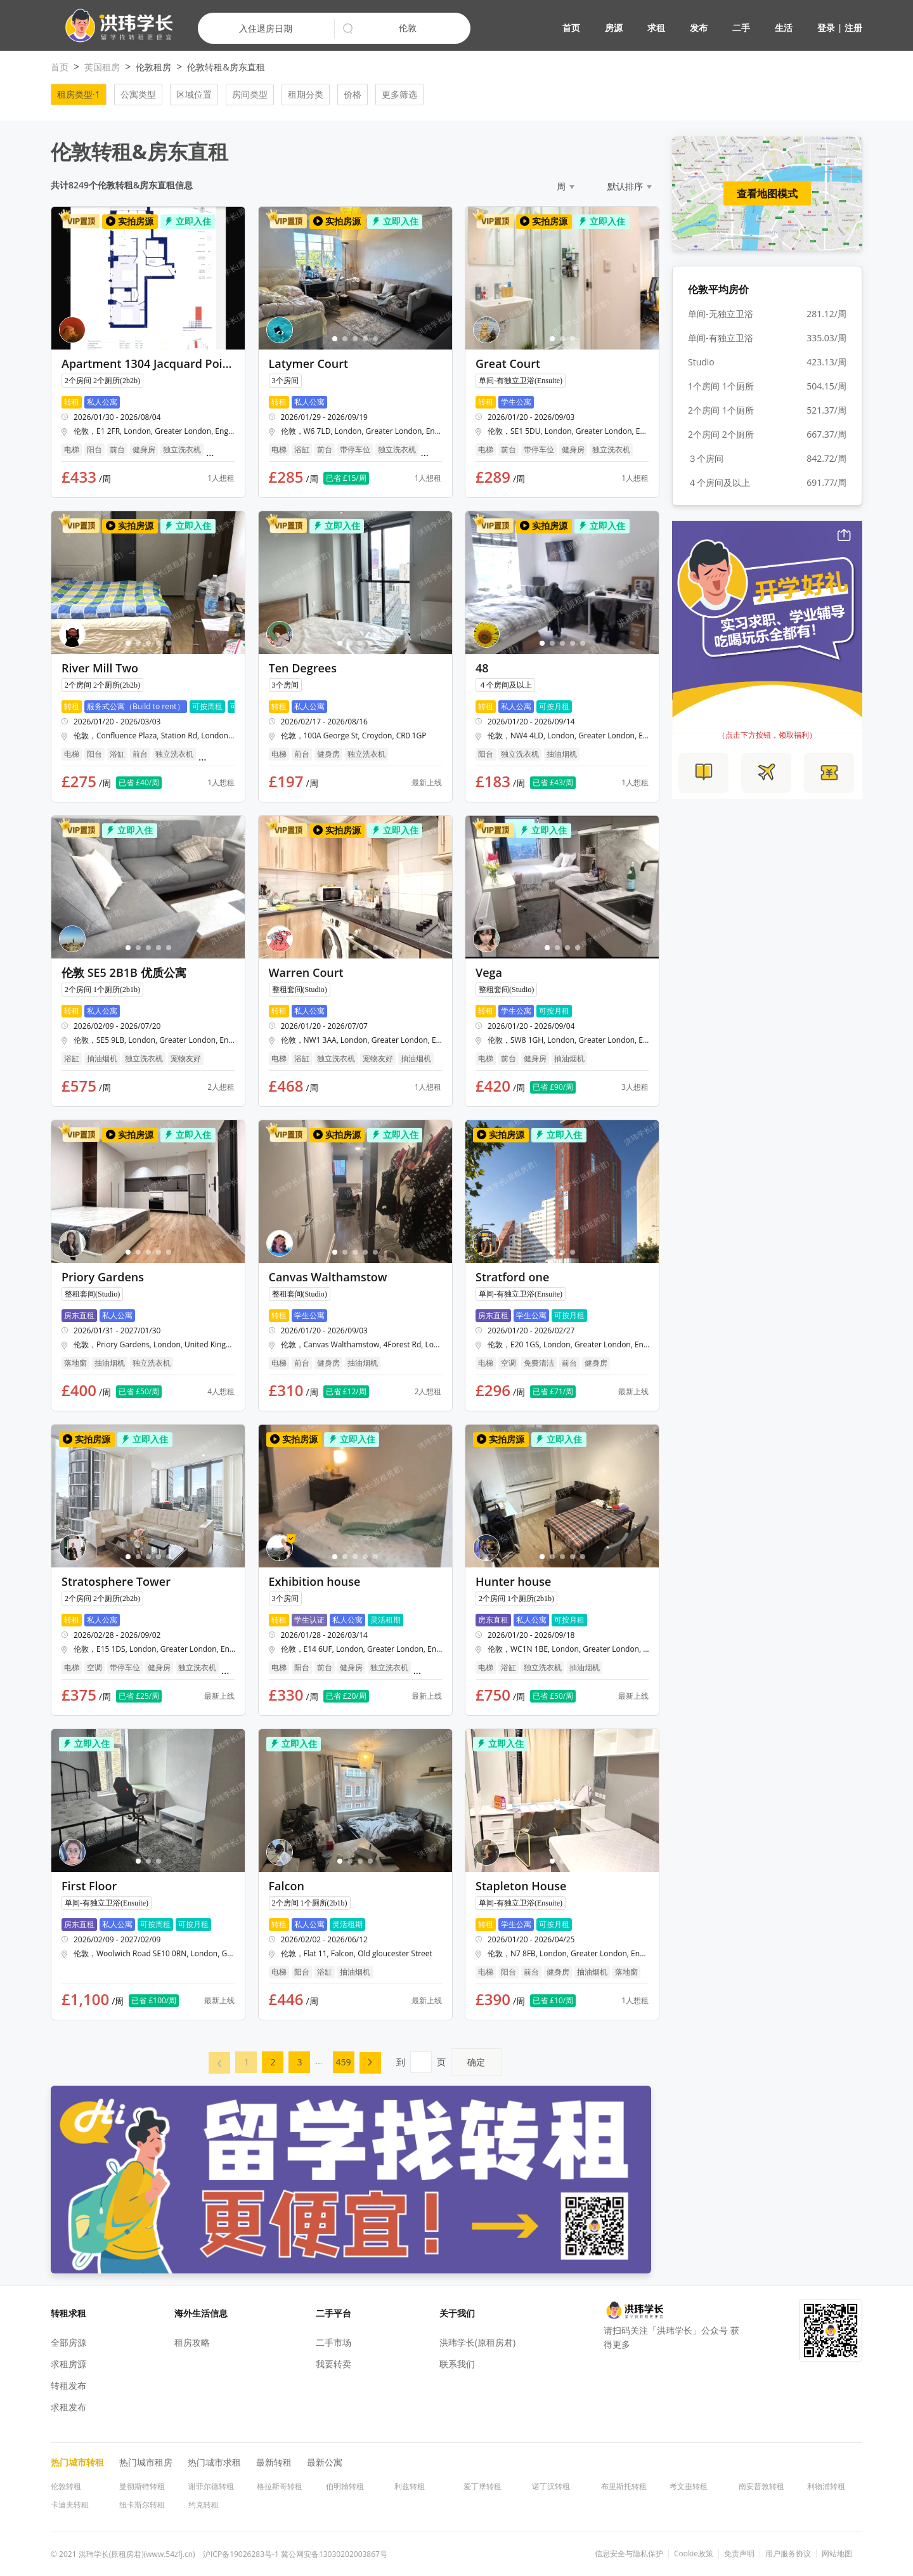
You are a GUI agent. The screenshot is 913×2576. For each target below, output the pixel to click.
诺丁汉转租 (551, 2486)
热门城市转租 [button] (77, 2462)
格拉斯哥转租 (279, 2486)
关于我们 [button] (457, 2313)
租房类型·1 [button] (78, 94)
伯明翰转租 (345, 2486)
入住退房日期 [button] (265, 28)
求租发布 (68, 2407)
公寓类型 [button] (138, 94)
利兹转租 (409, 2486)
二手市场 (333, 2342)
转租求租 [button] (68, 2313)
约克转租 (203, 2504)
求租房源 (68, 2364)
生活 (784, 28)
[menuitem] (219, 2063)
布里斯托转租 (624, 2486)
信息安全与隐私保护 (629, 2553)
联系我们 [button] (457, 2364)
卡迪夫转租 (70, 2504)
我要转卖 (333, 2364)
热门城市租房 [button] (145, 2462)
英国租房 (102, 67)
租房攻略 (192, 2342)
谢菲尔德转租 (211, 2486)
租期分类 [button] (305, 94)
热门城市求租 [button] (214, 2462)
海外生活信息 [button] (201, 2313)
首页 (571, 28)
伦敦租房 (153, 67)
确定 (476, 2062)
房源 (614, 28)
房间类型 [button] (250, 94)
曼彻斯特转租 (142, 2486)
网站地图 (837, 2553)
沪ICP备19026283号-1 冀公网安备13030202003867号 (295, 2554)
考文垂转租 (689, 2486)
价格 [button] (352, 94)
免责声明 (739, 2553)
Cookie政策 (693, 2553)
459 (343, 2062)
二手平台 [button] (333, 2313)
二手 (741, 28)
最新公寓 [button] (324, 2462)
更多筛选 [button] (399, 94)
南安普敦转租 (761, 2486)
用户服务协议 (788, 2553)
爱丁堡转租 (482, 2486)
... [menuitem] (318, 2061)
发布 (699, 28)
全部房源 (68, 2342)
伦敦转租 (66, 2486)
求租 (656, 28)
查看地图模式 (767, 193)
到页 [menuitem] (449, 2062)
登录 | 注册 (839, 28)
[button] (114, 25)
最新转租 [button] (274, 2462)
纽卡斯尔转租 (142, 2504)
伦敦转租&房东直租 (225, 67)
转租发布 (68, 2385)
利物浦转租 (826, 2486)
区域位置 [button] (194, 94)
